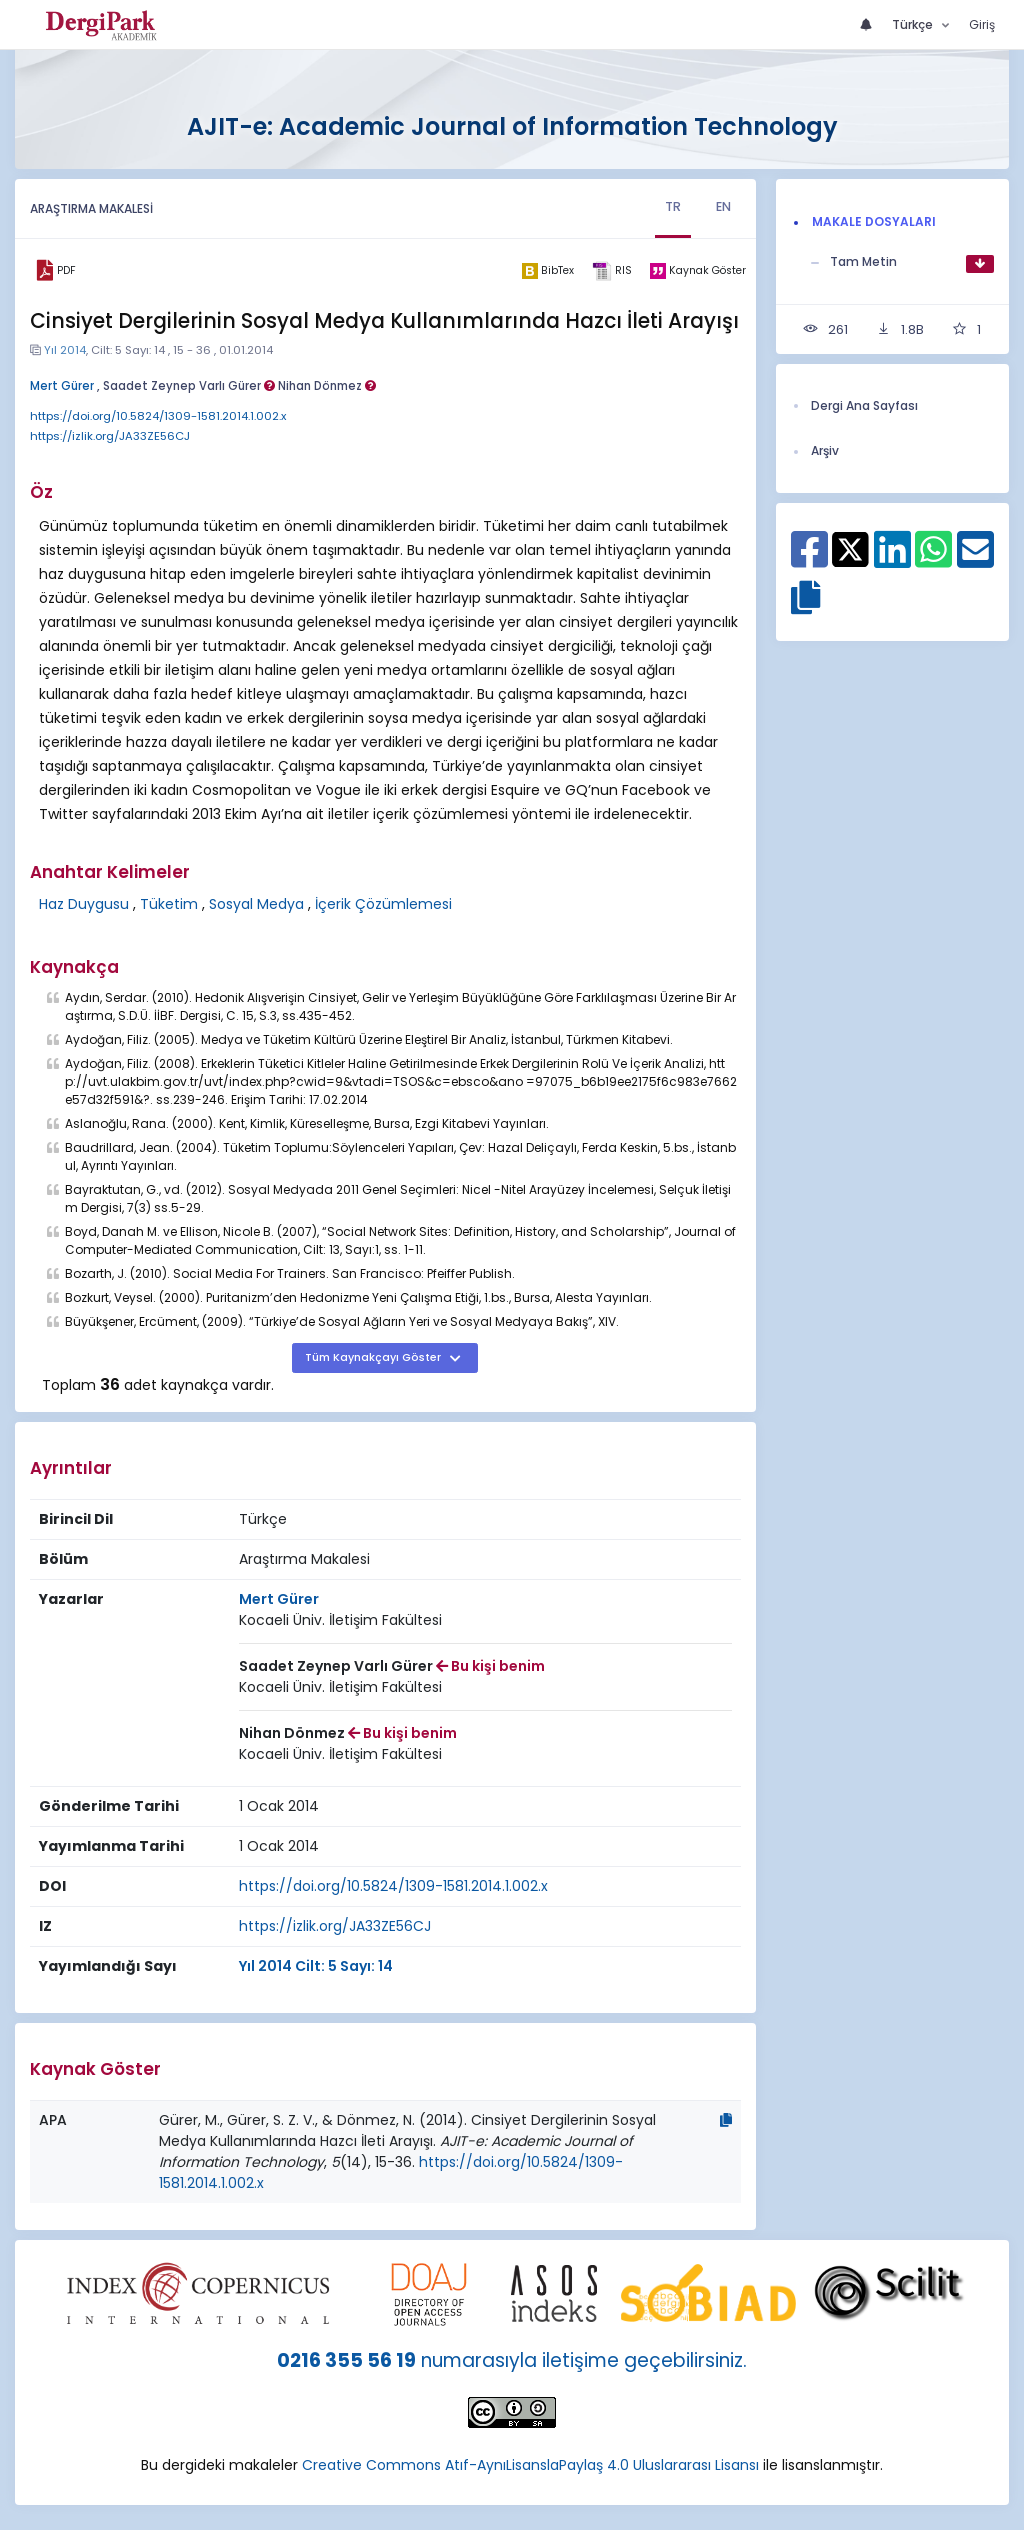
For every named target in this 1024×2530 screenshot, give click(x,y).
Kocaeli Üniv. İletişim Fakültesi (340, 1620)
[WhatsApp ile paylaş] (933, 559)
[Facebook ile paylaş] (809, 559)
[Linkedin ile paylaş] (892, 559)
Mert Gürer (62, 386)
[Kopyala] (726, 2120)
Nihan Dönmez (327, 386)
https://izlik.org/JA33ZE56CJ (110, 436)
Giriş (982, 24)
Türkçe (914, 24)
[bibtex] (548, 271)
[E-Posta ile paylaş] (975, 559)
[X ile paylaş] (850, 547)
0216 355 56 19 (346, 2360)
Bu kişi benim (490, 1666)
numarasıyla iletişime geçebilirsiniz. (584, 2360)
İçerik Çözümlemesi (383, 904)
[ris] (612, 271)
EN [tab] (724, 206)
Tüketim (169, 904)
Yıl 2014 (65, 350)
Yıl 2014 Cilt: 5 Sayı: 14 (316, 1966)
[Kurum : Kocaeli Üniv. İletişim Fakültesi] (340, 1620)
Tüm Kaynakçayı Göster (374, 1357)
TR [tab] (674, 206)
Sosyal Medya (256, 904)
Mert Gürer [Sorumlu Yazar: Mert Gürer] (279, 1599)
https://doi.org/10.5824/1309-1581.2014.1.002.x (158, 416)
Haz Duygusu (84, 904)
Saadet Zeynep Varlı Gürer (189, 386)
